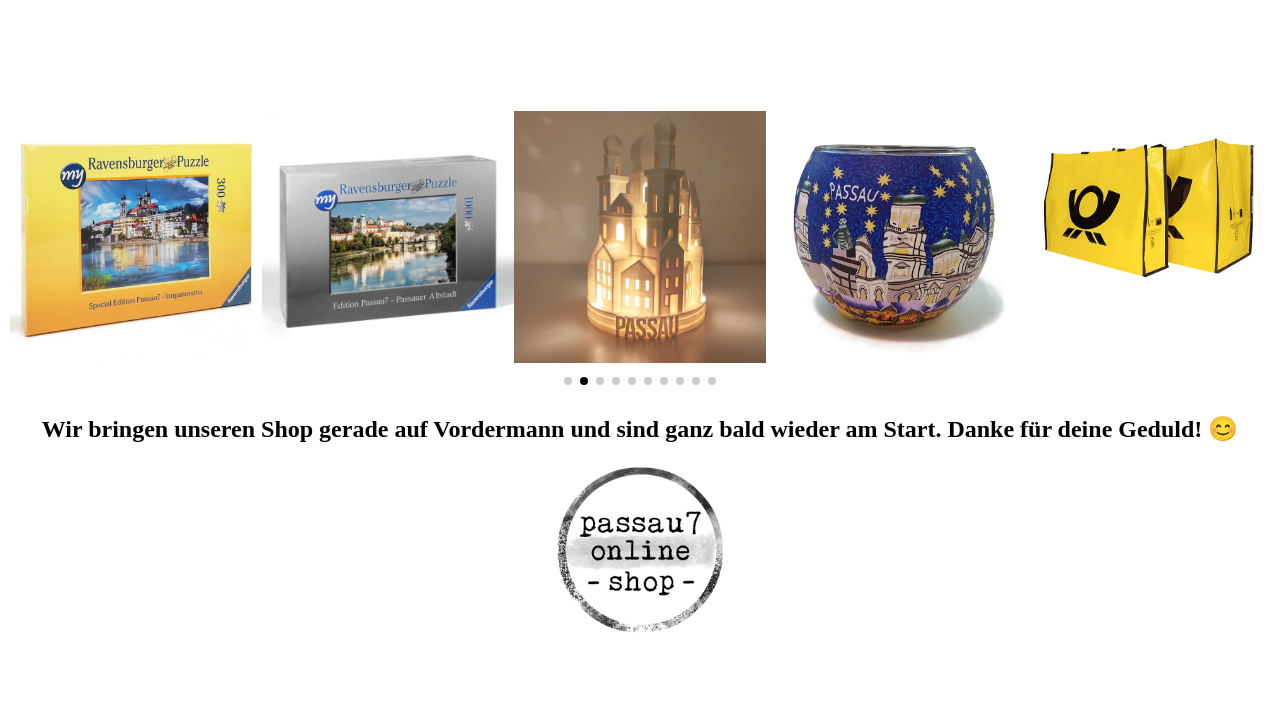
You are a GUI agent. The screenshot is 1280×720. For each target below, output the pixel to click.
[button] (24, 204)
